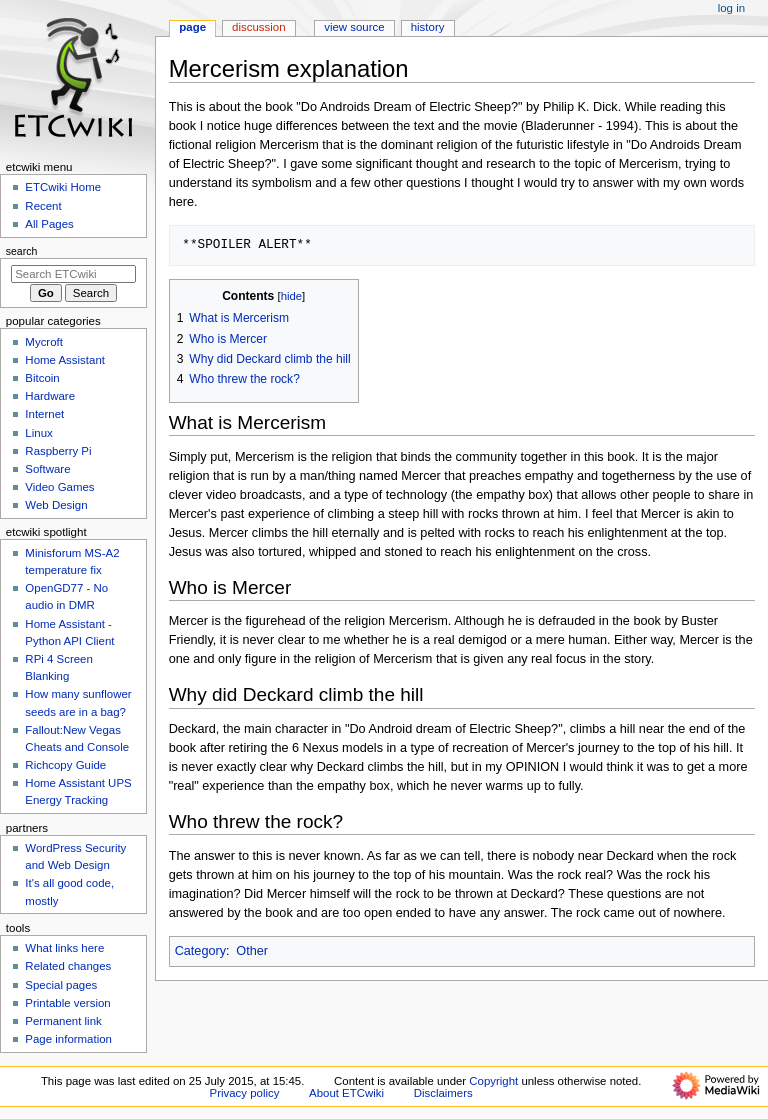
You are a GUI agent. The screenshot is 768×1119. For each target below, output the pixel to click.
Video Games (59, 487)
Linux (38, 433)
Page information (68, 1039)
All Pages (49, 224)
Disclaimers (443, 1093)
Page (192, 27)
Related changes (68, 966)
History (428, 27)
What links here (64, 948)
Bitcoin (42, 378)
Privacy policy (245, 1093)
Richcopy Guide (65, 765)
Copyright (493, 1081)
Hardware (50, 396)
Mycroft (44, 342)
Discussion (258, 27)
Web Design (56, 505)
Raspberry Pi (58, 451)
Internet (44, 414)
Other (252, 951)
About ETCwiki (346, 1093)
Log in (731, 8)
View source (354, 27)
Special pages (61, 985)
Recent (43, 206)
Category (200, 951)
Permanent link (63, 1021)
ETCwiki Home (63, 187)
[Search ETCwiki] (73, 274)
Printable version (67, 1003)
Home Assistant (65, 360)
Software (47, 469)
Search (22, 251)
